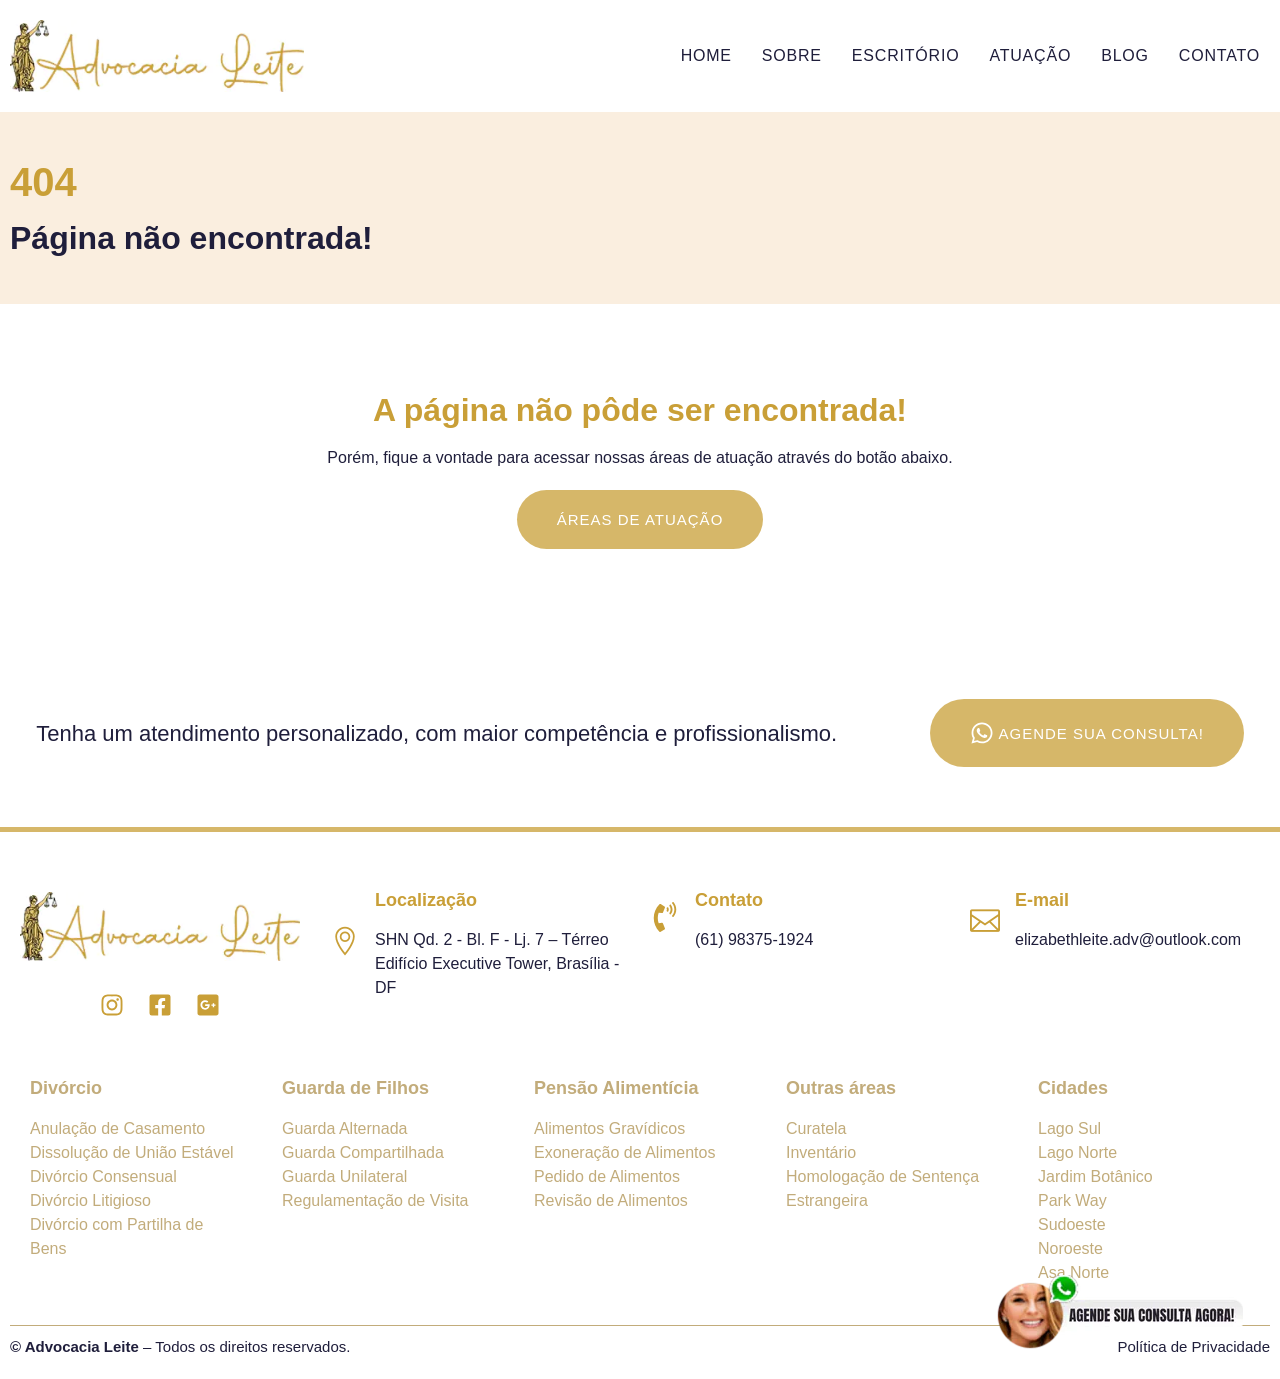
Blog (1125, 55)
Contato (1219, 55)
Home (706, 55)
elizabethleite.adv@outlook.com (1128, 939)
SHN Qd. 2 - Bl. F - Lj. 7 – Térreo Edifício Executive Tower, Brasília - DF (497, 963)
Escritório (906, 55)
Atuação (1030, 55)
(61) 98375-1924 (754, 939)
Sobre (792, 55)
